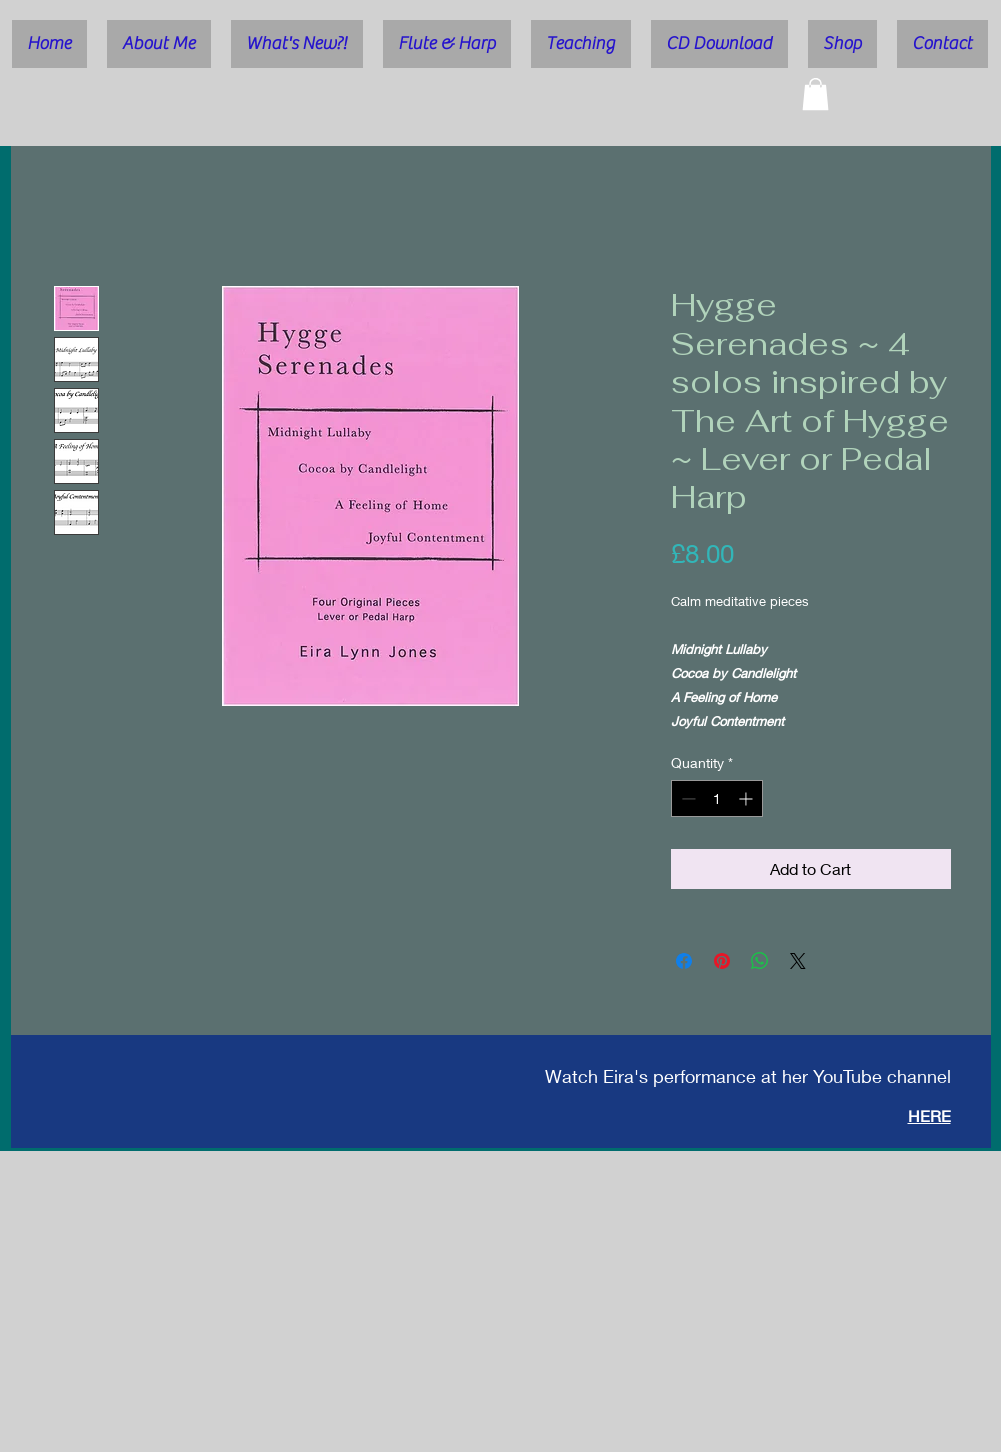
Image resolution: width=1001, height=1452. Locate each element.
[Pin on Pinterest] (722, 961)
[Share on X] (798, 961)
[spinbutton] (717, 798)
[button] (815, 94)
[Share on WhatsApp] (760, 961)
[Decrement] (686, 798)
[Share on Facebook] (684, 961)
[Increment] (747, 798)
